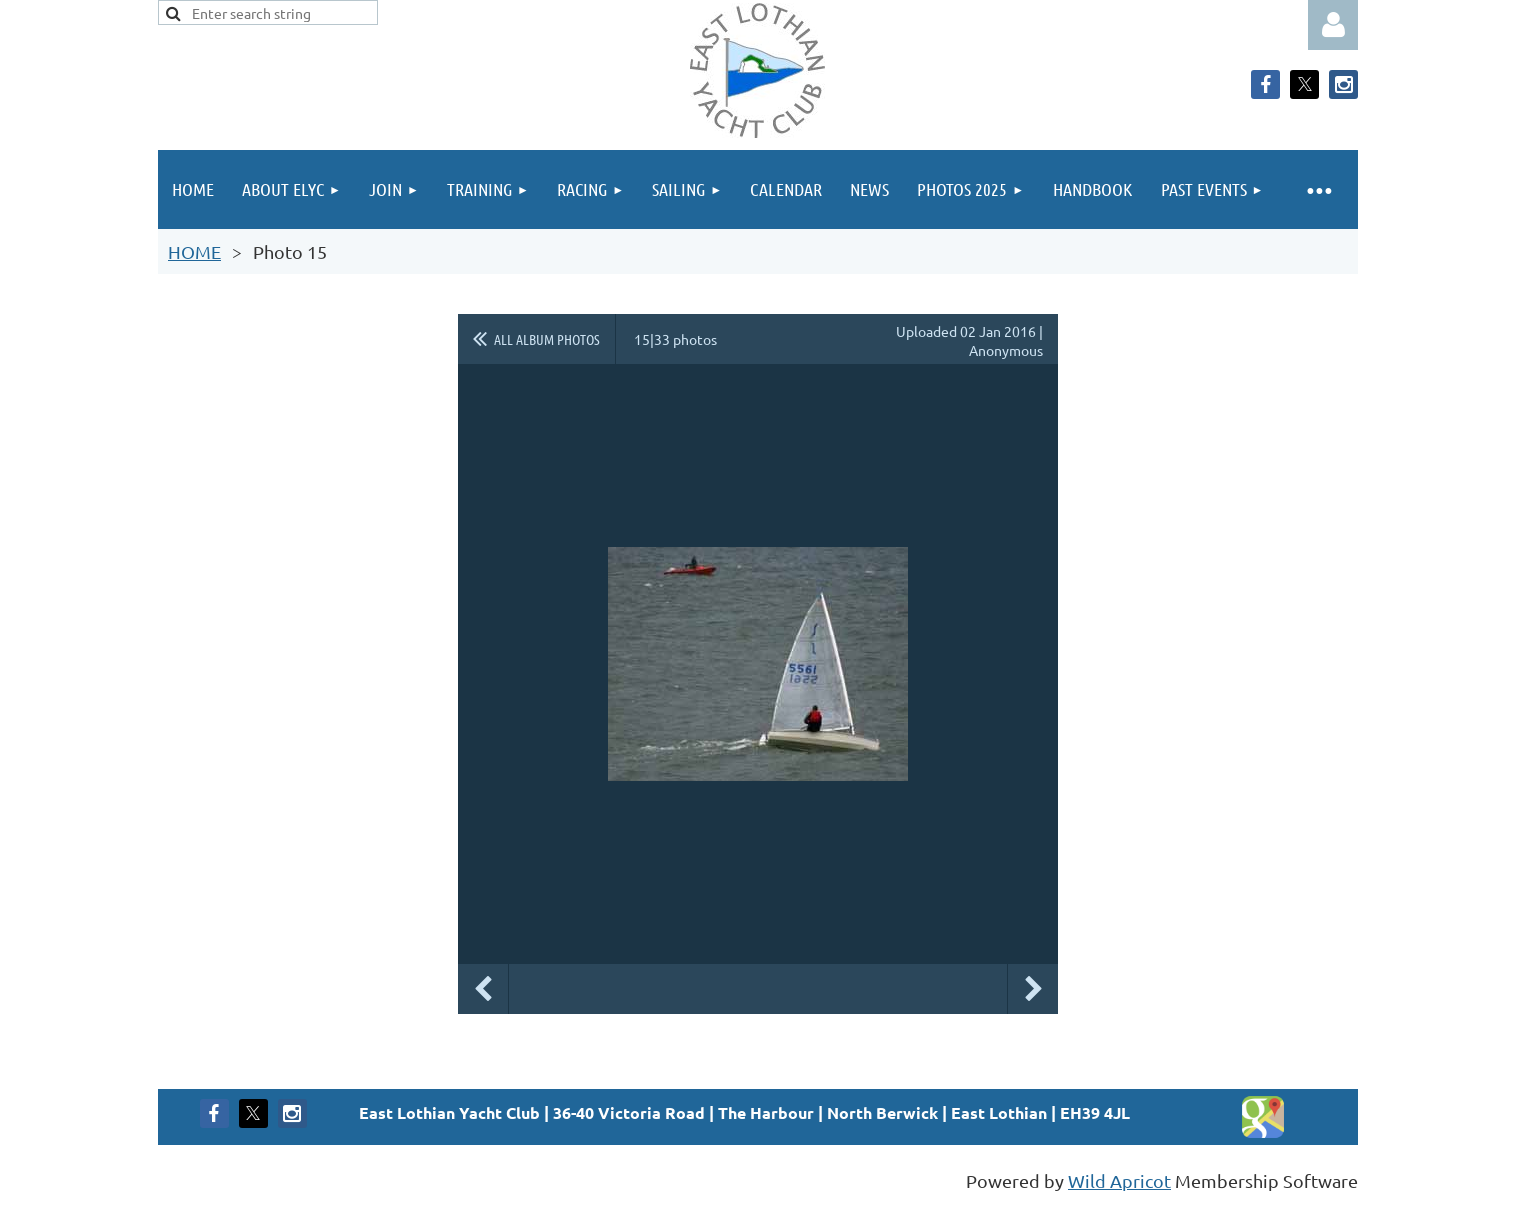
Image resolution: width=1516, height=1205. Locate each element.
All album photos (547, 339)
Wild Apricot (1119, 1180)
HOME (194, 251)
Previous (483, 989)
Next (1033, 989)
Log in (1333, 25)
